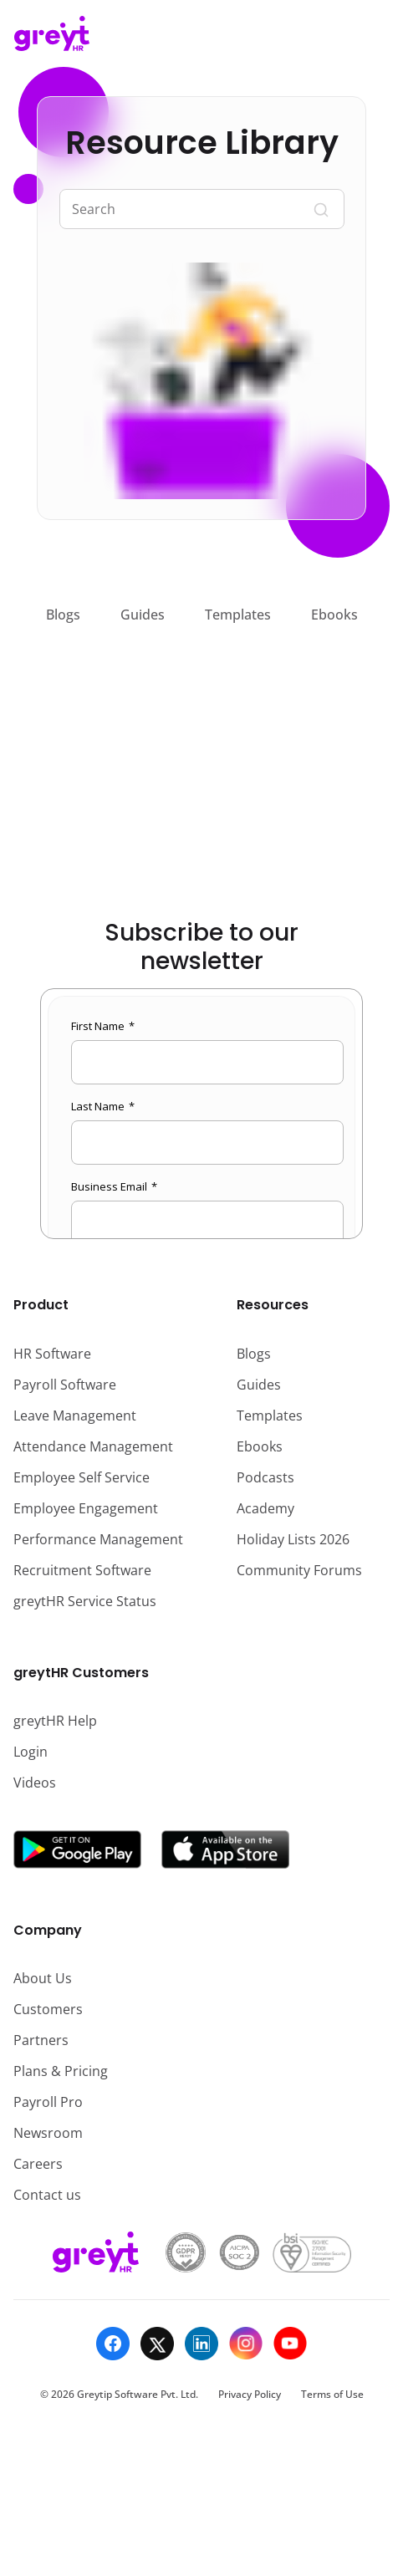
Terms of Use (332, 2394)
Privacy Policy (249, 2394)
